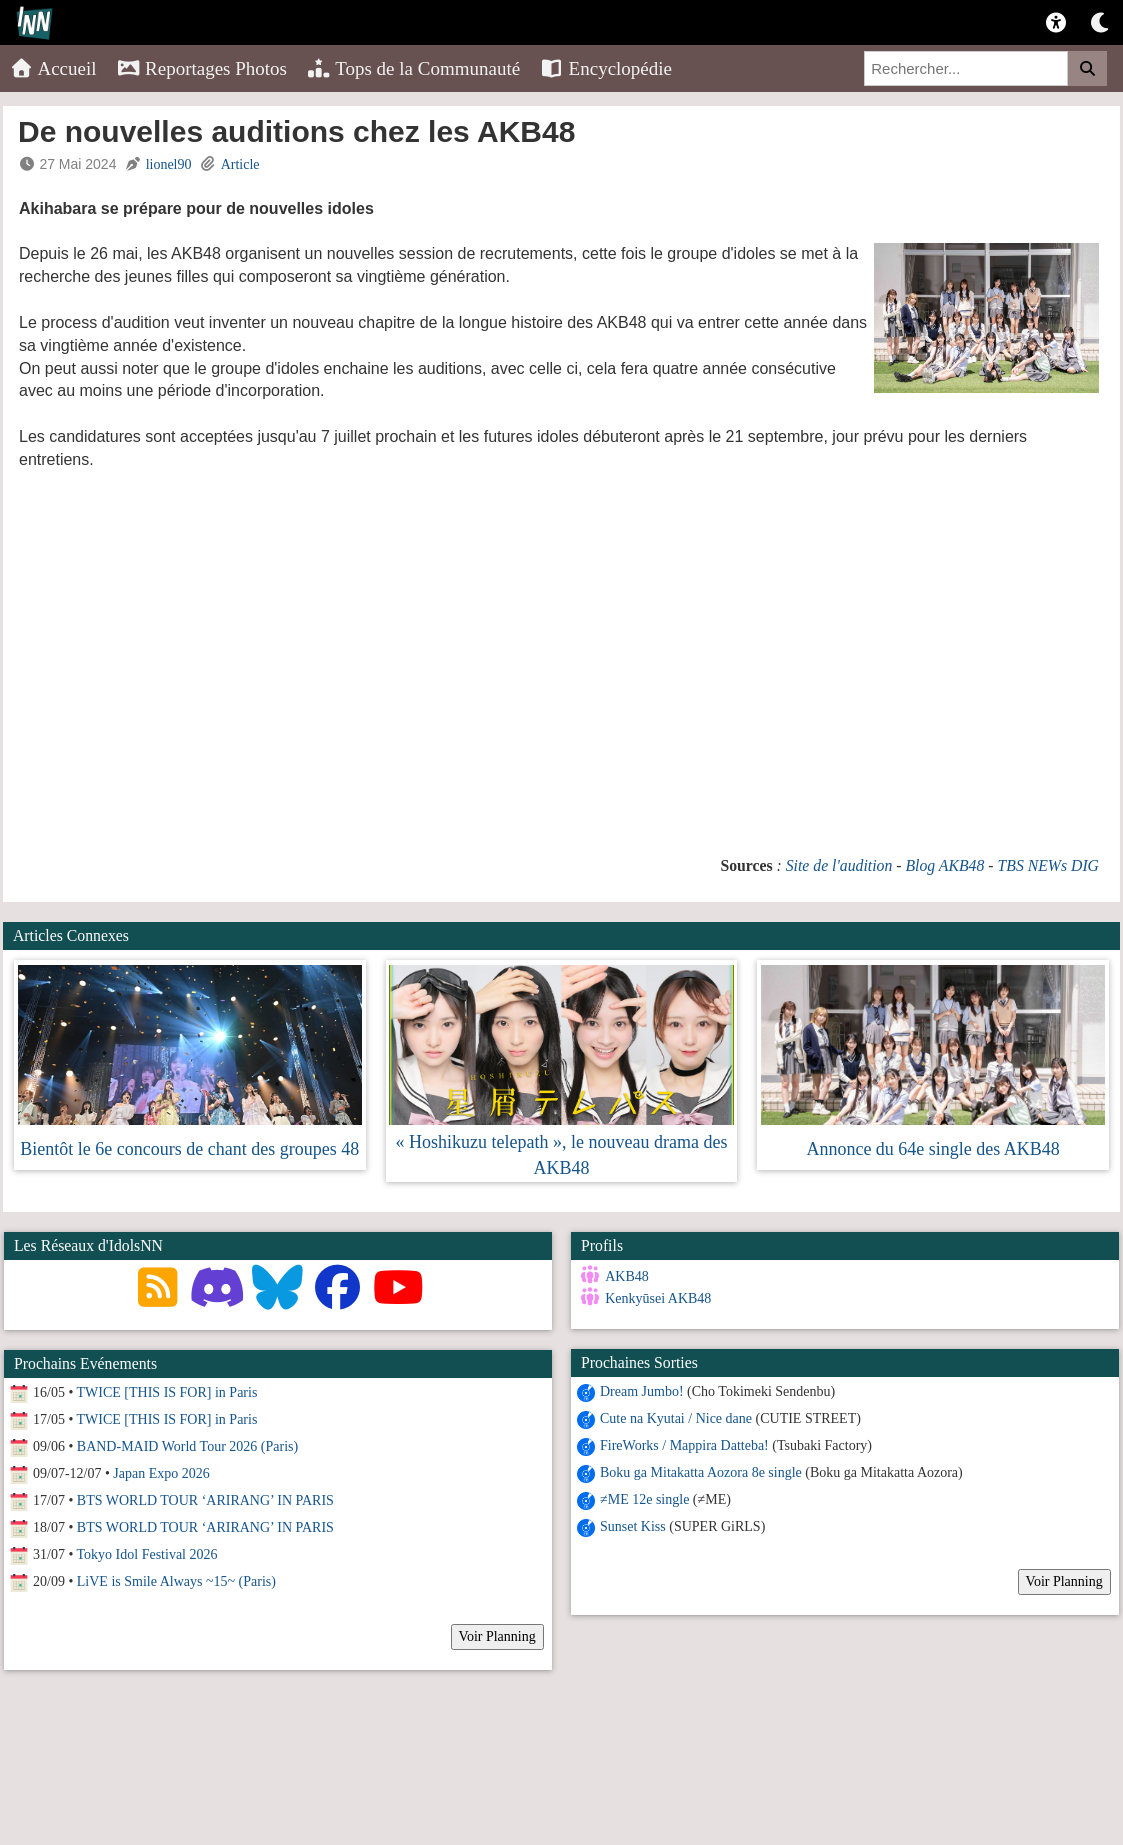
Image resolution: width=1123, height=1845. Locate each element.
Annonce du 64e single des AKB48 (932, 1149)
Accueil (53, 68)
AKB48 (627, 1276)
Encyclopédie (606, 68)
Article (240, 164)
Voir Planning (1063, 1581)
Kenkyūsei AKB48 (658, 1298)
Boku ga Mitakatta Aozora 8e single (701, 1472)
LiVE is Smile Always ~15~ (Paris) (176, 1581)
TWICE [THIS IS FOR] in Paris (167, 1392)
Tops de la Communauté (413, 68)
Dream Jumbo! (642, 1391)
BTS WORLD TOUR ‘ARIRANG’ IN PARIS (205, 1500)
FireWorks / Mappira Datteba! (684, 1445)
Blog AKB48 (944, 865)
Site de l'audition (839, 865)
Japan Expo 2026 (161, 1473)
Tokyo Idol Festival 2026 (147, 1554)
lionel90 (169, 164)
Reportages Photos (202, 68)
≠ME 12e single (644, 1499)
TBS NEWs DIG (1049, 865)
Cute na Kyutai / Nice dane (676, 1418)
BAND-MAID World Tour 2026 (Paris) (187, 1446)
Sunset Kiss (633, 1526)
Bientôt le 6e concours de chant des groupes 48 (189, 1149)
